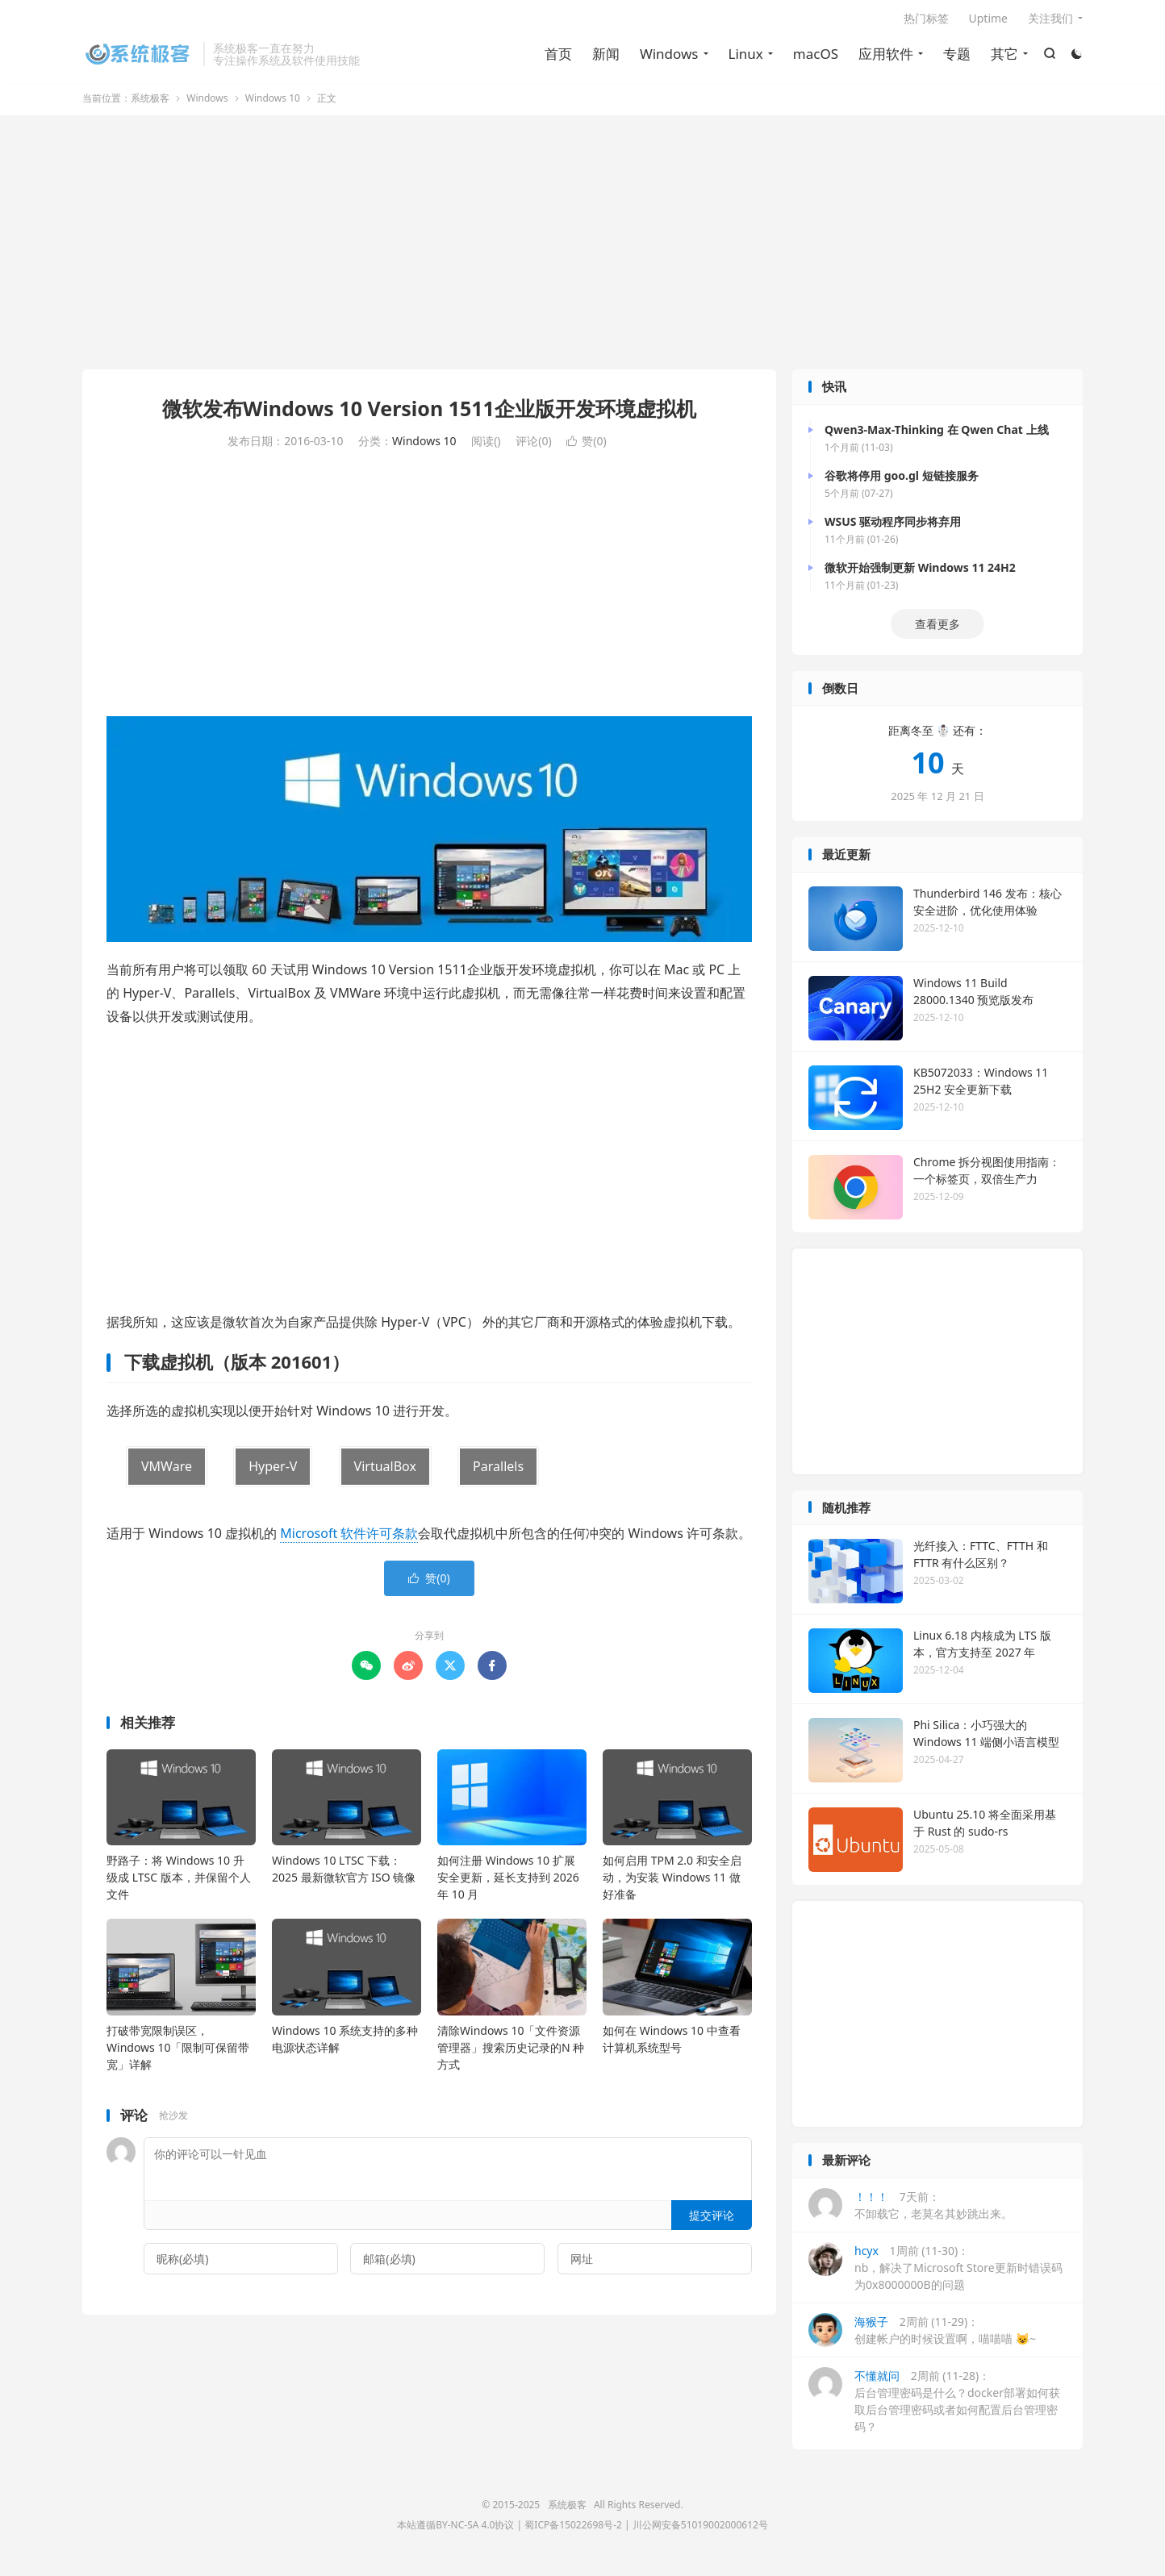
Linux (744, 57)
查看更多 (937, 629)
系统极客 (138, 57)
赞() (586, 446)
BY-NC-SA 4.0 (465, 2530)
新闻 (605, 57)
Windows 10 (272, 103)
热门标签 (926, 21)
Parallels (498, 1472)
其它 (1003, 57)
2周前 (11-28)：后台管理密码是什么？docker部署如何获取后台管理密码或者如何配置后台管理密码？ (934, 2405)
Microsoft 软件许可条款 (349, 1538)
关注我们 (1050, 21)
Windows (668, 57)
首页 (557, 57)
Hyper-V (272, 1472)
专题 (956, 57)
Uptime (988, 21)
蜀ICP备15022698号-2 (573, 2530)
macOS (814, 57)
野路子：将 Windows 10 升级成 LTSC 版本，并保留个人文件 (178, 1882)
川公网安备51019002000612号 (700, 2530)
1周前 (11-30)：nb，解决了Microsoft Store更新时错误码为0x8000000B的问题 (935, 2272)
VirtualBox (385, 1472)
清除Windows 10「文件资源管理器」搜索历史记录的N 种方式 (510, 2052)
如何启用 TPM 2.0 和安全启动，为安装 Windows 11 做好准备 (672, 1882)
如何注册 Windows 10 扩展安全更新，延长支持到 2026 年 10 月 (508, 1882)
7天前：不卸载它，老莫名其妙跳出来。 (910, 2210)
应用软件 (885, 57)
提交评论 (711, 2220)
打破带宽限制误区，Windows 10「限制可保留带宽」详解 (177, 2052)
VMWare (166, 1472)
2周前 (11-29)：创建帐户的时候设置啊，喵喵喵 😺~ (922, 2335)
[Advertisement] (582, 250)
